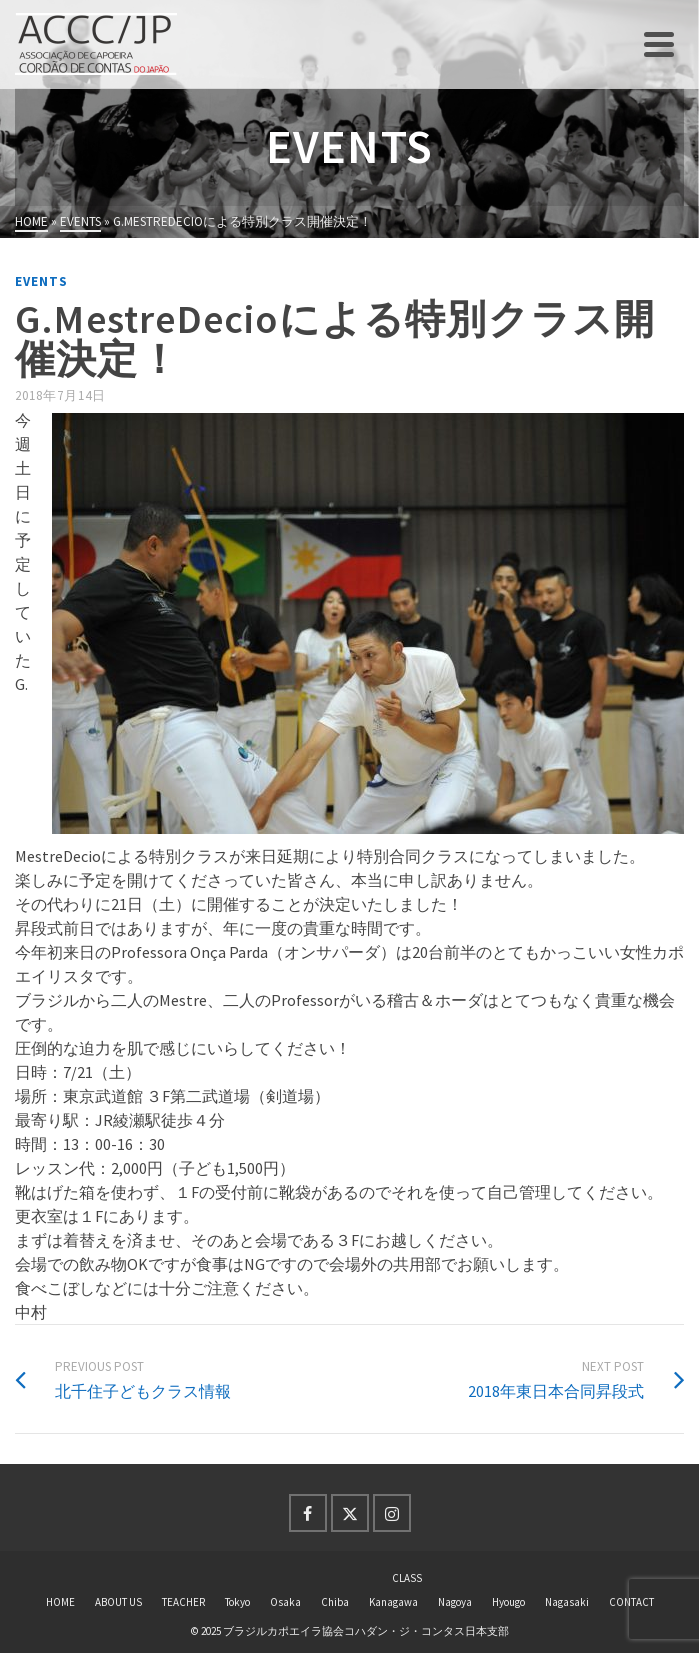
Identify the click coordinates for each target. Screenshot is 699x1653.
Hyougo (508, 1602)
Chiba (335, 1602)
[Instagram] (392, 1513)
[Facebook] (308, 1513)
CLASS (407, 1578)
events (41, 281)
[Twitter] (350, 1513)
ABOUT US (118, 1602)
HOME (60, 1602)
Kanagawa (393, 1602)
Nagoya (455, 1602)
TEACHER (183, 1602)
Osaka (285, 1602)
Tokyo (237, 1602)
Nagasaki (567, 1602)
